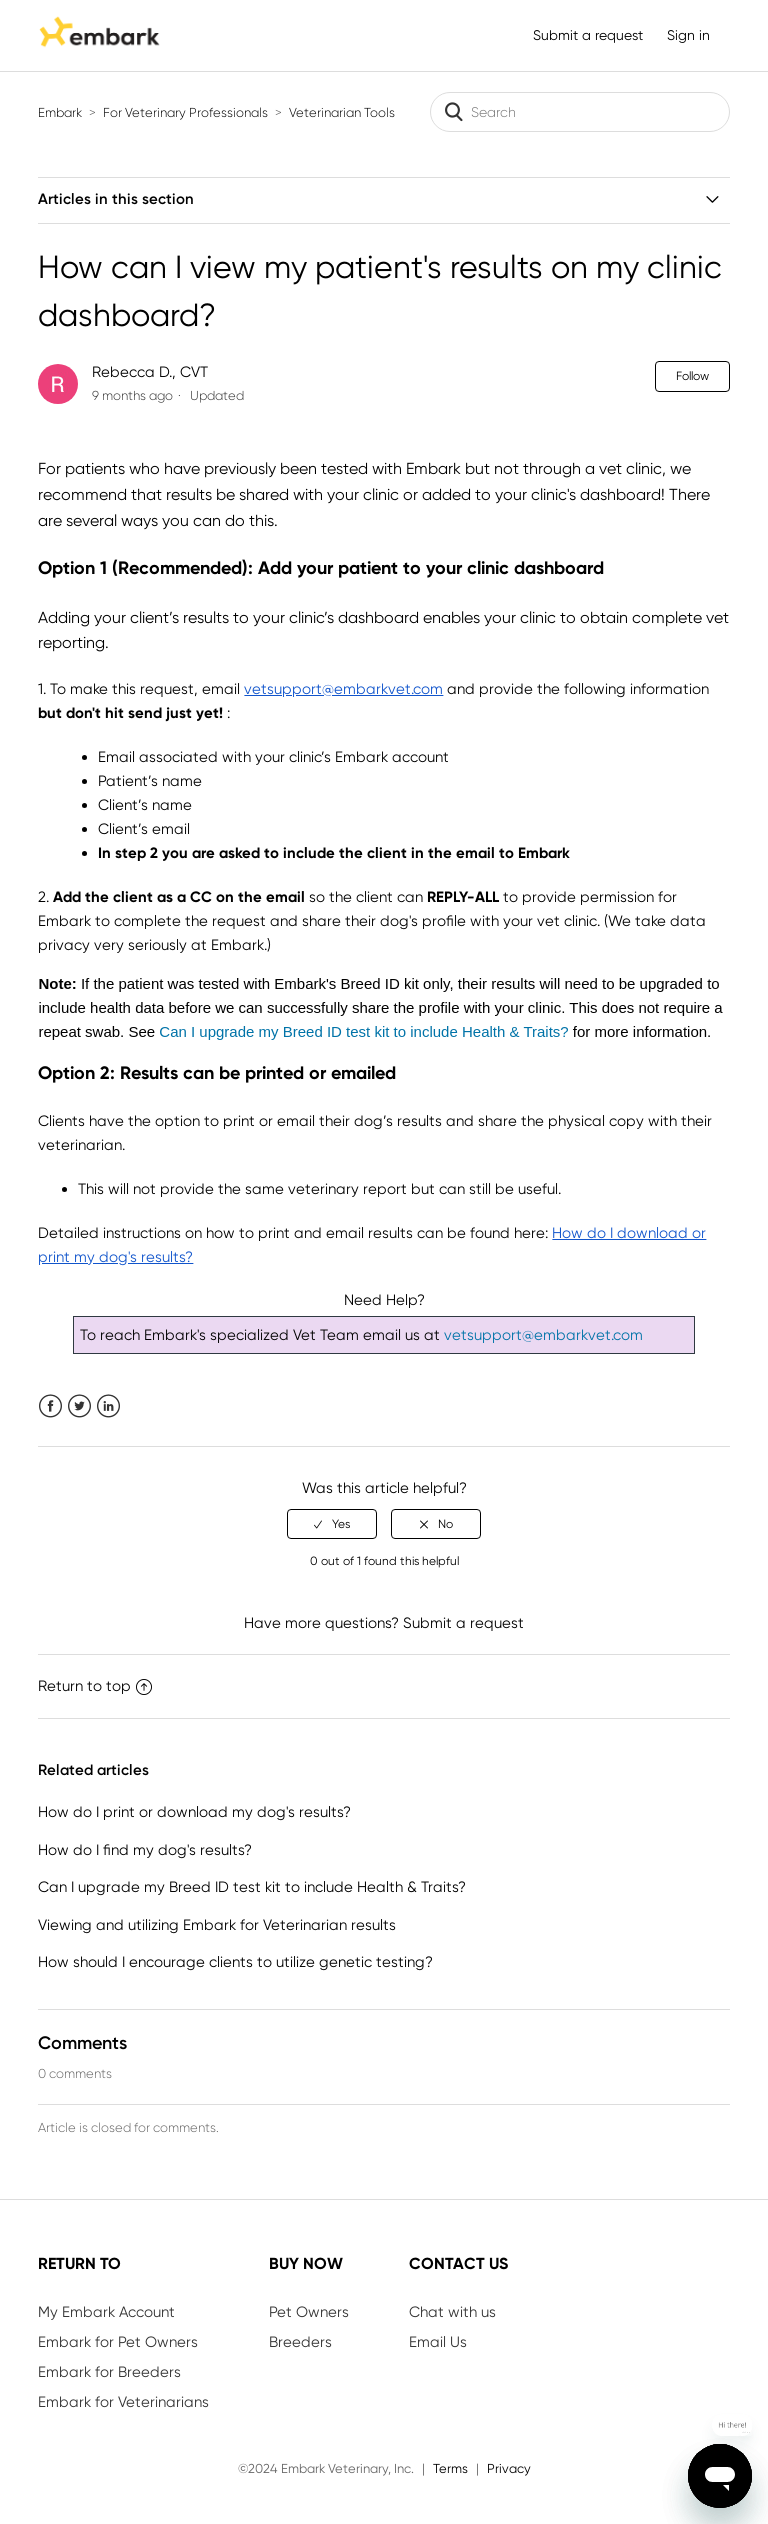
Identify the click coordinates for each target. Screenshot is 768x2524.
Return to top (95, 1686)
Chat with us (452, 2312)
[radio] (332, 1524)
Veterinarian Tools (342, 112)
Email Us (438, 2342)
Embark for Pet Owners (118, 2342)
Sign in (688, 35)
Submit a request (588, 35)
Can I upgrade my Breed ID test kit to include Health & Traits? (252, 1887)
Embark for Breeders (109, 2372)
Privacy (509, 2468)
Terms (450, 2468)
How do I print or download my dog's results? (194, 1812)
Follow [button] (692, 376)
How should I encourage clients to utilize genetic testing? (235, 1962)
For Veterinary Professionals (185, 112)
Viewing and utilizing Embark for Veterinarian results (217, 1925)
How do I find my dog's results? (145, 1850)
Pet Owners (309, 2312)
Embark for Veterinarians (123, 2402)
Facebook (50, 1406)
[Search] (580, 112)
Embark (60, 112)
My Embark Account (106, 2312)
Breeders (300, 2342)
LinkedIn (108, 1406)
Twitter (79, 1406)
